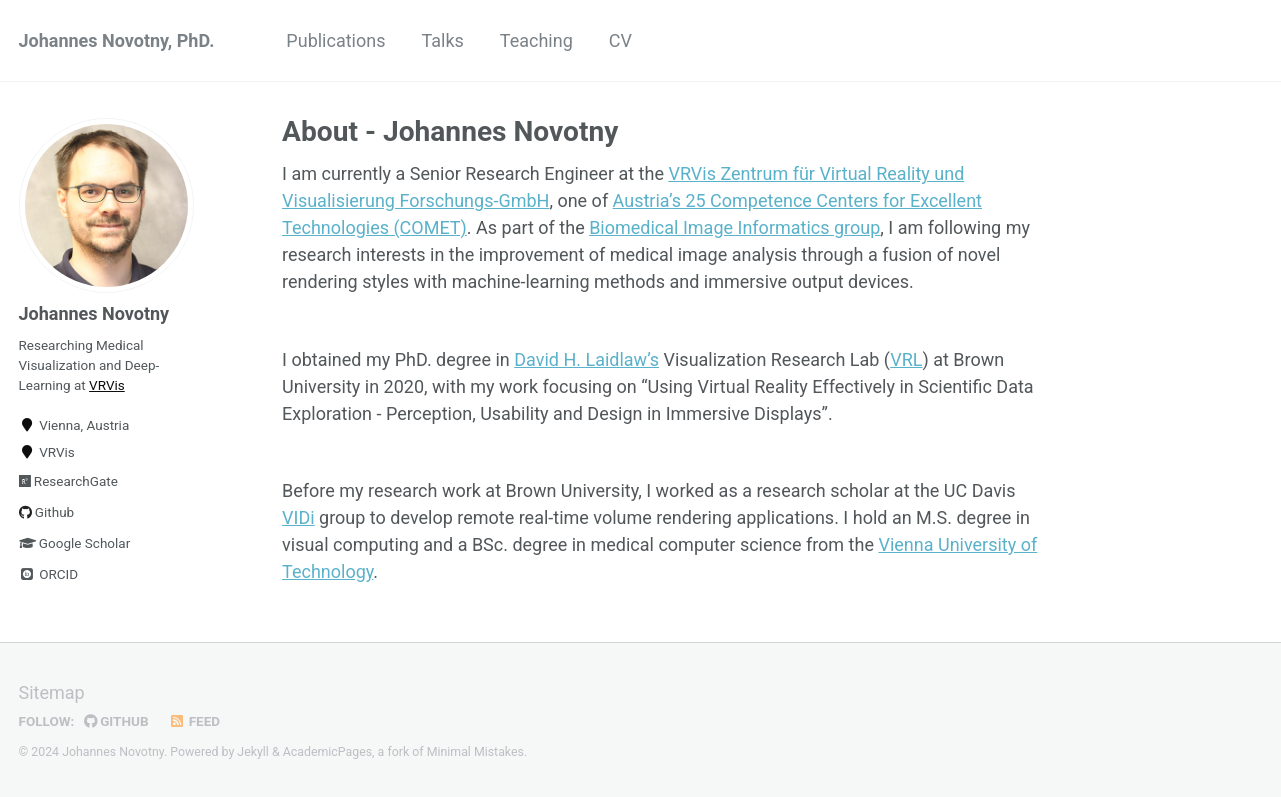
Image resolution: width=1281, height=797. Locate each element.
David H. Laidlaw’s (586, 359)
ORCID (49, 574)
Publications (335, 40)
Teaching (536, 40)
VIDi (298, 517)
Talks (442, 40)
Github (47, 512)
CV (620, 40)
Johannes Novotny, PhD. (117, 40)
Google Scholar (75, 543)
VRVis (107, 385)
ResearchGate (68, 481)
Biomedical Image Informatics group (734, 227)
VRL (906, 359)
